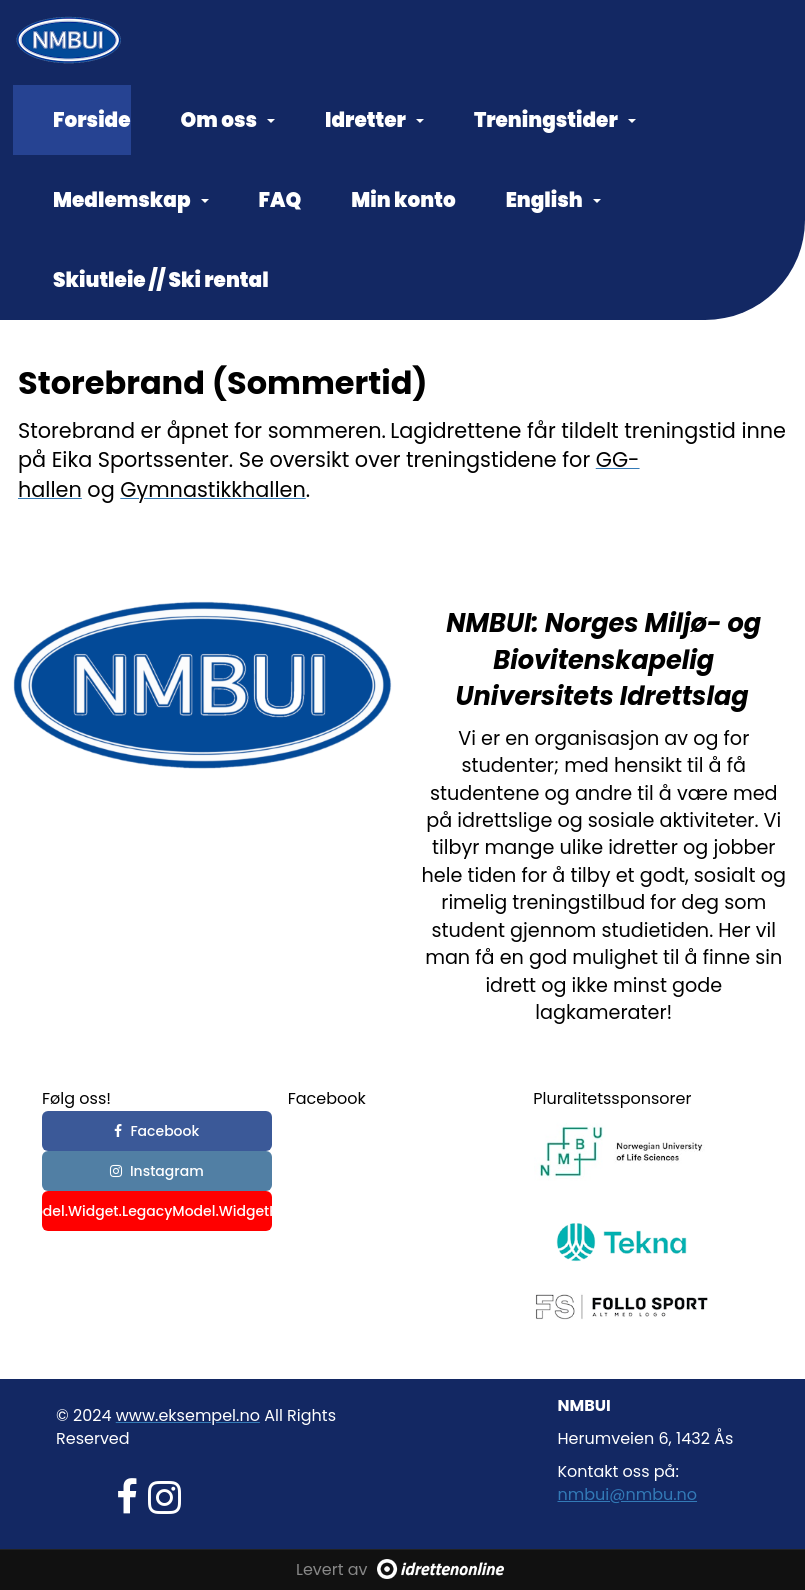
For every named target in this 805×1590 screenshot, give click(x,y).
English (553, 200)
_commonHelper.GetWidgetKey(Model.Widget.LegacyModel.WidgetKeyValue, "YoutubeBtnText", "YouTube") (157, 1211)
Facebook (156, 1131)
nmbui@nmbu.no (628, 1494)
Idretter (374, 120)
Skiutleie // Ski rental (161, 280)
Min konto (403, 200)
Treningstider (555, 120)
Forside (92, 120)
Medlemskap (131, 200)
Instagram (157, 1171)
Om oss (228, 120)
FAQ (280, 200)
